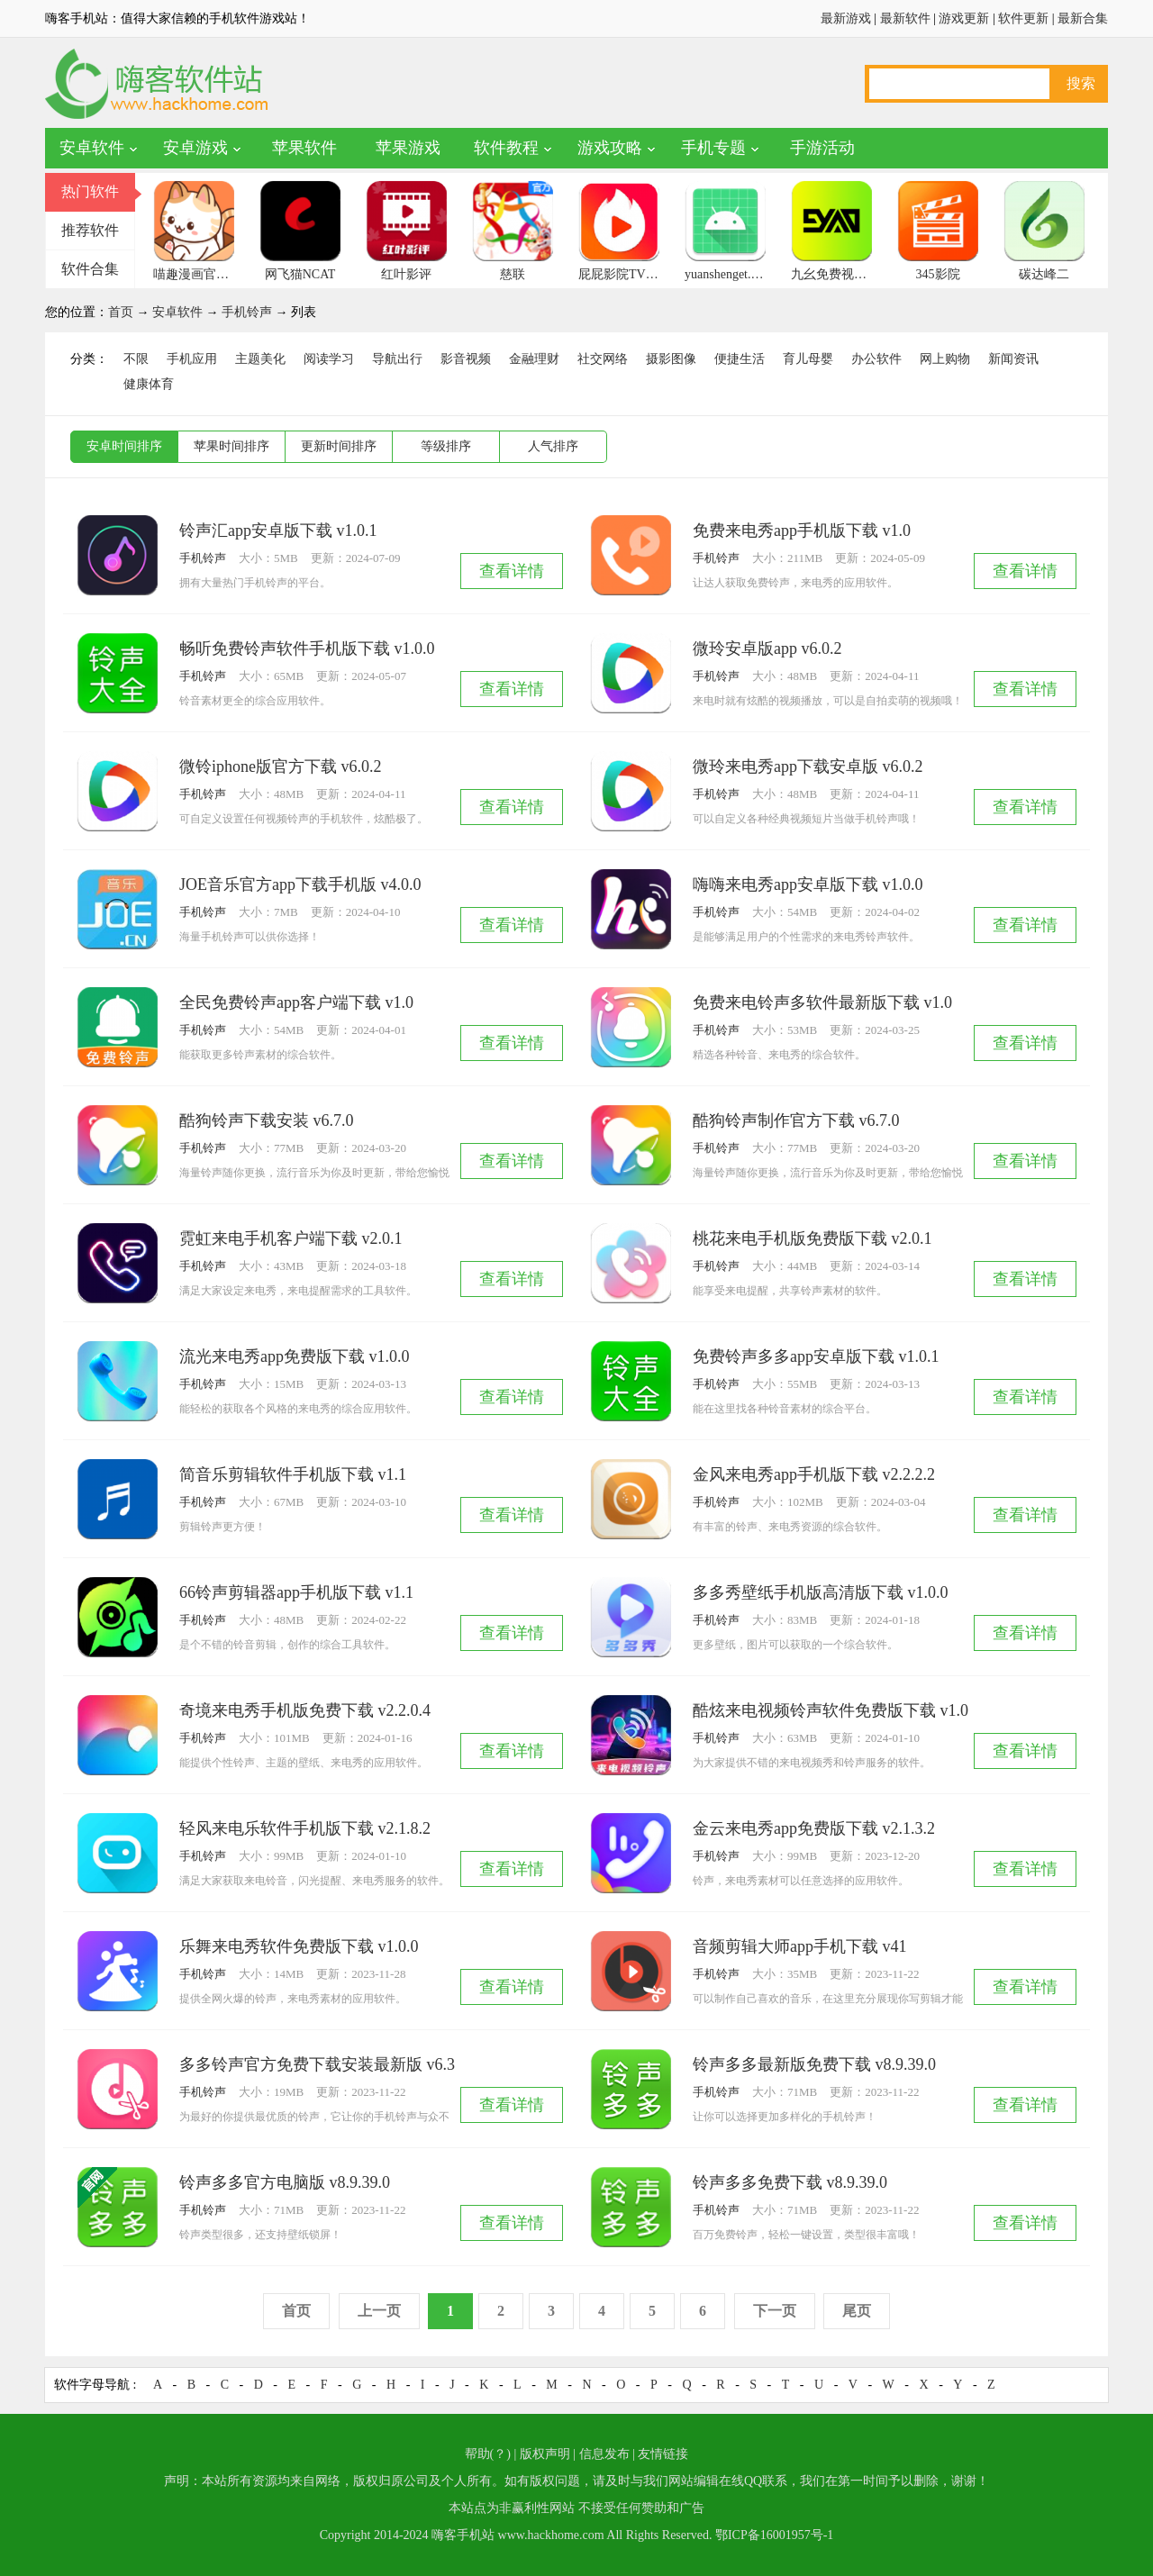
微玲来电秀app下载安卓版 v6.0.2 (808, 766)
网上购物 (945, 359)
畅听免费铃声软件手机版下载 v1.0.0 (307, 648)
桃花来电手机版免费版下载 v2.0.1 (812, 1238)
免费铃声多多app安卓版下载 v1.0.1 (816, 1356)
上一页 (379, 2310)
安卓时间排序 (124, 446)
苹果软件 (304, 148)
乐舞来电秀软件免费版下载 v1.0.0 (299, 1946)
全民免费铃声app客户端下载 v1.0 (296, 1002)
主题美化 (260, 359)
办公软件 (876, 359)
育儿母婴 (808, 359)
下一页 (774, 2310)
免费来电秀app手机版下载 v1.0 (802, 531)
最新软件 (905, 18)
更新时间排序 (339, 446)
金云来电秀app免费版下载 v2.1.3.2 (814, 1828)
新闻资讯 (1013, 359)
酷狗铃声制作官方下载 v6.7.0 (796, 1120)
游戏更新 (964, 18)
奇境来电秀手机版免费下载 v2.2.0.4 (305, 1710)
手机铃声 (247, 312)
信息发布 (604, 2454)
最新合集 (1083, 18)
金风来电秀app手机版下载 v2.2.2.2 (814, 1474)
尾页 (856, 2310)
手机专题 (713, 148)
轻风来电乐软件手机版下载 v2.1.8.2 (305, 1828)
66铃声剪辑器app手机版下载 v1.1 (296, 1592)
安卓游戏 (195, 148)
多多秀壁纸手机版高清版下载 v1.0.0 (821, 1592)
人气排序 (553, 446)
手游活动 (822, 148)
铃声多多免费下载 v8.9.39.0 (790, 2182)
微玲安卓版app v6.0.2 (767, 648)
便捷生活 (739, 359)
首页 (120, 312)
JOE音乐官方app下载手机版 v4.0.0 (300, 884)
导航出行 (397, 359)
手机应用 (192, 359)
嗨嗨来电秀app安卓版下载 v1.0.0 (808, 884)
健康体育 (148, 384)
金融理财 (534, 359)
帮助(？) (488, 2454)
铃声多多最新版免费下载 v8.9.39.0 (814, 2064)
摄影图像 (671, 359)
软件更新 (1023, 18)
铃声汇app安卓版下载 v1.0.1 (278, 531)
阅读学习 (329, 359)
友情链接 (663, 2454)
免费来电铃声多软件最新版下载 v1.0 (822, 1002)
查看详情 (511, 571)
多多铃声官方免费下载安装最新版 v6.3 (317, 2064)
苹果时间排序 (231, 446)
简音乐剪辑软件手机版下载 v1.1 (292, 1474)
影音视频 (465, 359)
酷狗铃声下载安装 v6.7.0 (266, 1120)
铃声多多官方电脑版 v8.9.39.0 (284, 2182)
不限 (136, 359)
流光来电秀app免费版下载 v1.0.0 (294, 1356)
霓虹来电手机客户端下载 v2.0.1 (291, 1238)
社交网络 (602, 359)
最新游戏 (846, 18)
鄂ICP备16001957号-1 (774, 2535)
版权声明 (545, 2454)
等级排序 (446, 446)
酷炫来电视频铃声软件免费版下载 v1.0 (830, 1710)
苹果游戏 (408, 148)
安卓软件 (91, 148)
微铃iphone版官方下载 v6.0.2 (280, 766)
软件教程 (506, 148)
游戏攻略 (609, 148)
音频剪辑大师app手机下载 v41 (800, 1946)
